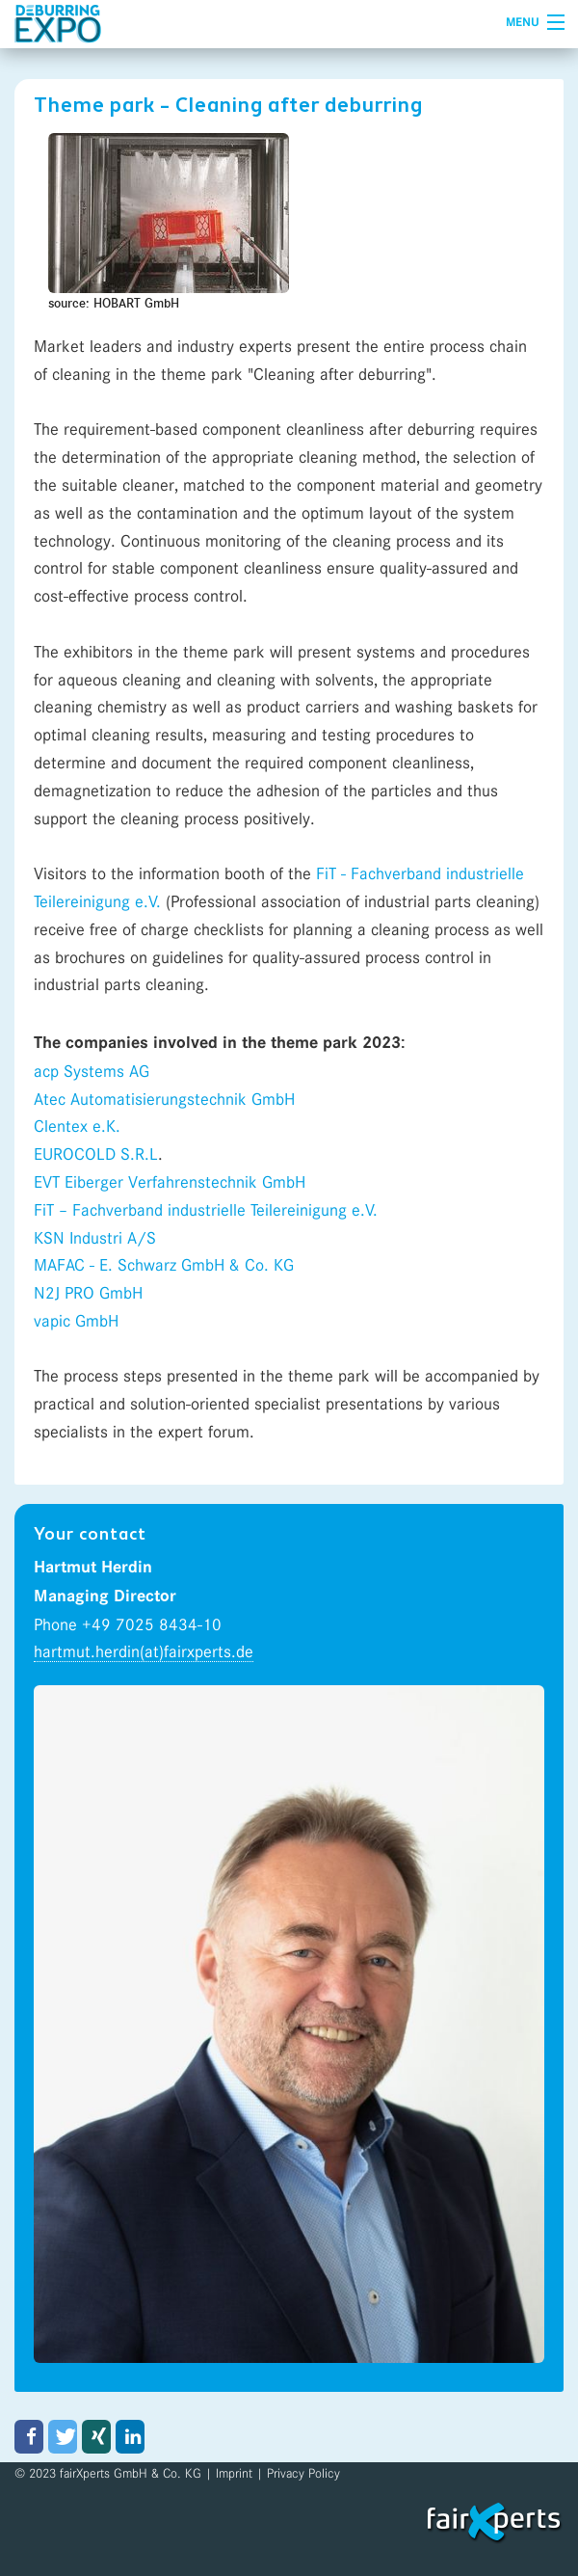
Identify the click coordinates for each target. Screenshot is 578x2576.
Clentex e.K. (77, 1126)
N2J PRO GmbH (88, 1292)
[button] (28, 2437)
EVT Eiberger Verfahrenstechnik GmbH (169, 1182)
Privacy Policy (303, 2473)
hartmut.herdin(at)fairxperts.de (143, 1651)
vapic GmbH (78, 1320)
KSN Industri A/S (95, 1238)
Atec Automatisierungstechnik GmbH (164, 1099)
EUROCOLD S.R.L (96, 1154)
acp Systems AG (91, 1071)
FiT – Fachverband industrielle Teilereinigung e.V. (206, 1210)
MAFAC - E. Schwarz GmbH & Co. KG (164, 1265)
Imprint (234, 2473)
